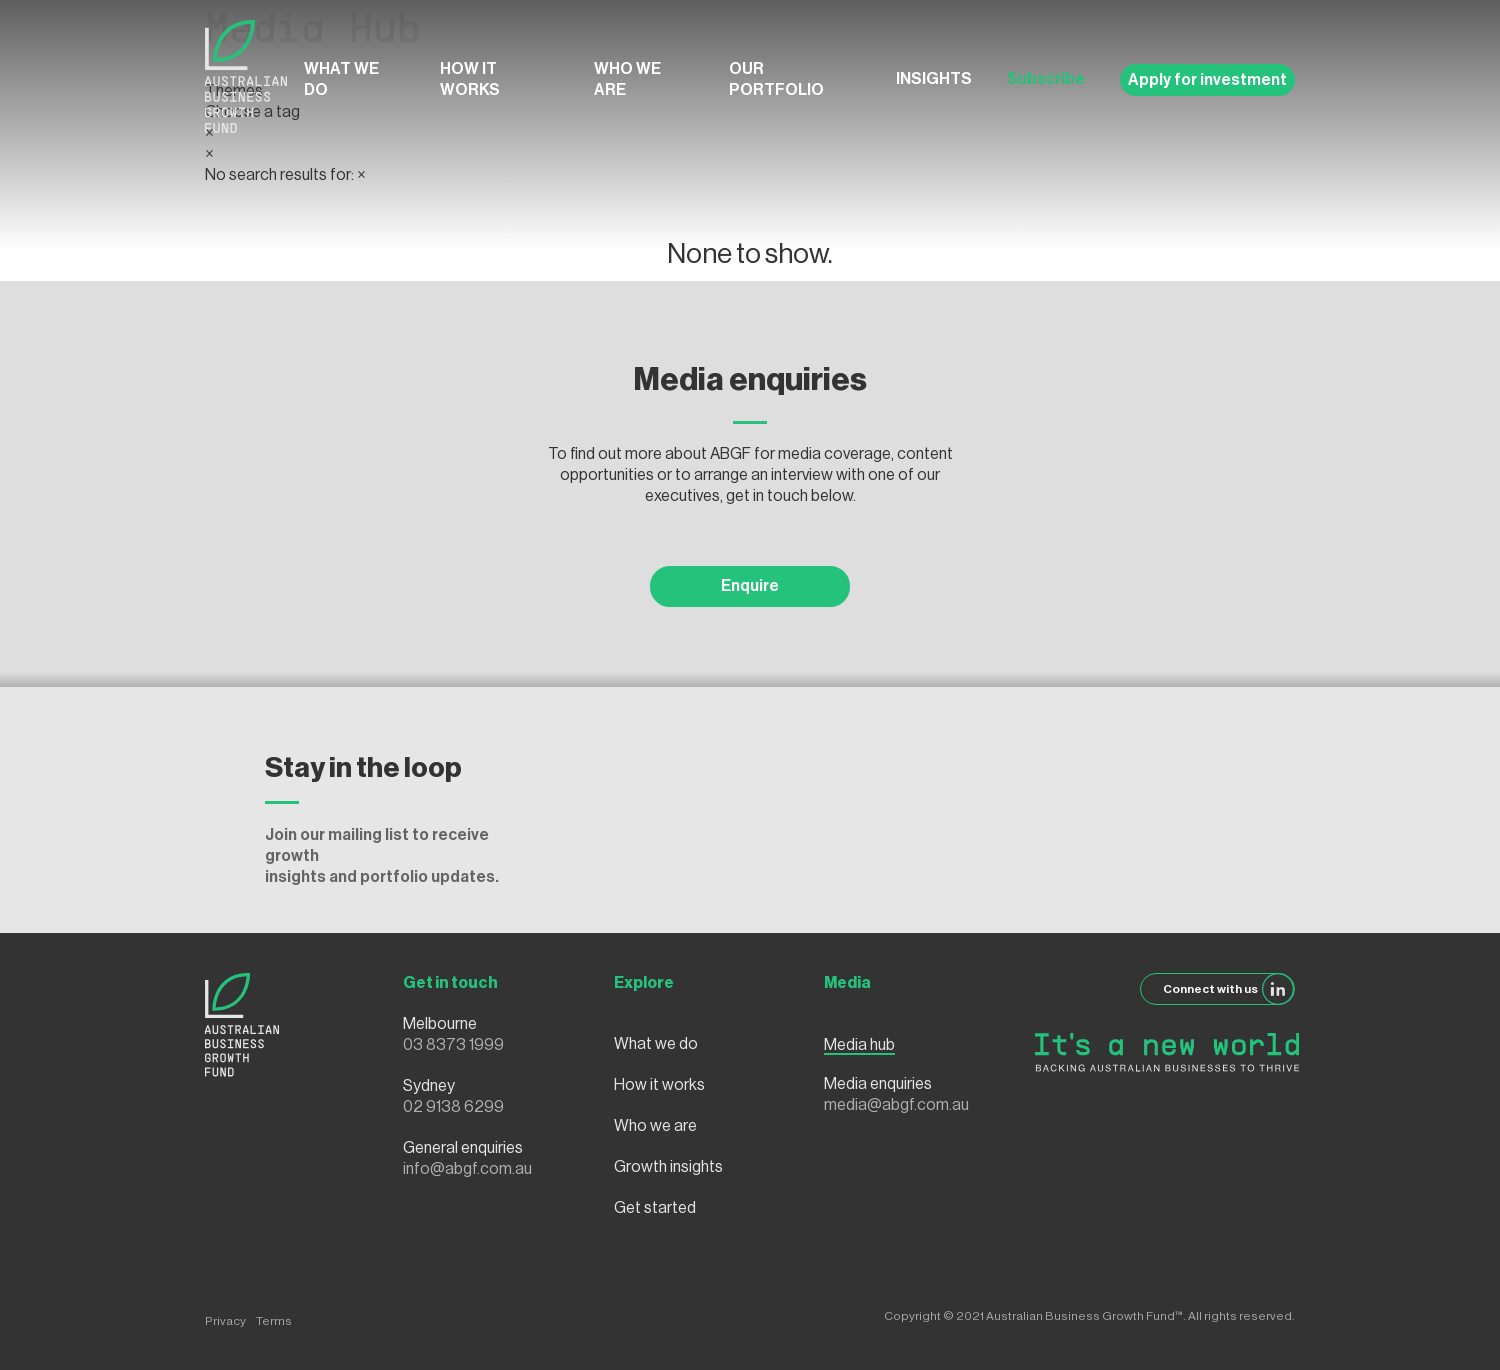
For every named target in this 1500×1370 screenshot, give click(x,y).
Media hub (859, 1045)
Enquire (750, 586)
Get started (655, 1208)
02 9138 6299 (453, 1107)
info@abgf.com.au (467, 1169)
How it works (470, 79)
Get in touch (450, 983)
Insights (934, 79)
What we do (341, 79)
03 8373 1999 (453, 1045)
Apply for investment (1207, 80)
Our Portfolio (776, 79)
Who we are (627, 79)
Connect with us (1229, 989)
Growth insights (668, 1167)
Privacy (225, 1321)
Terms (274, 1321)
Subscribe (1046, 79)
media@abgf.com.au (896, 1105)
